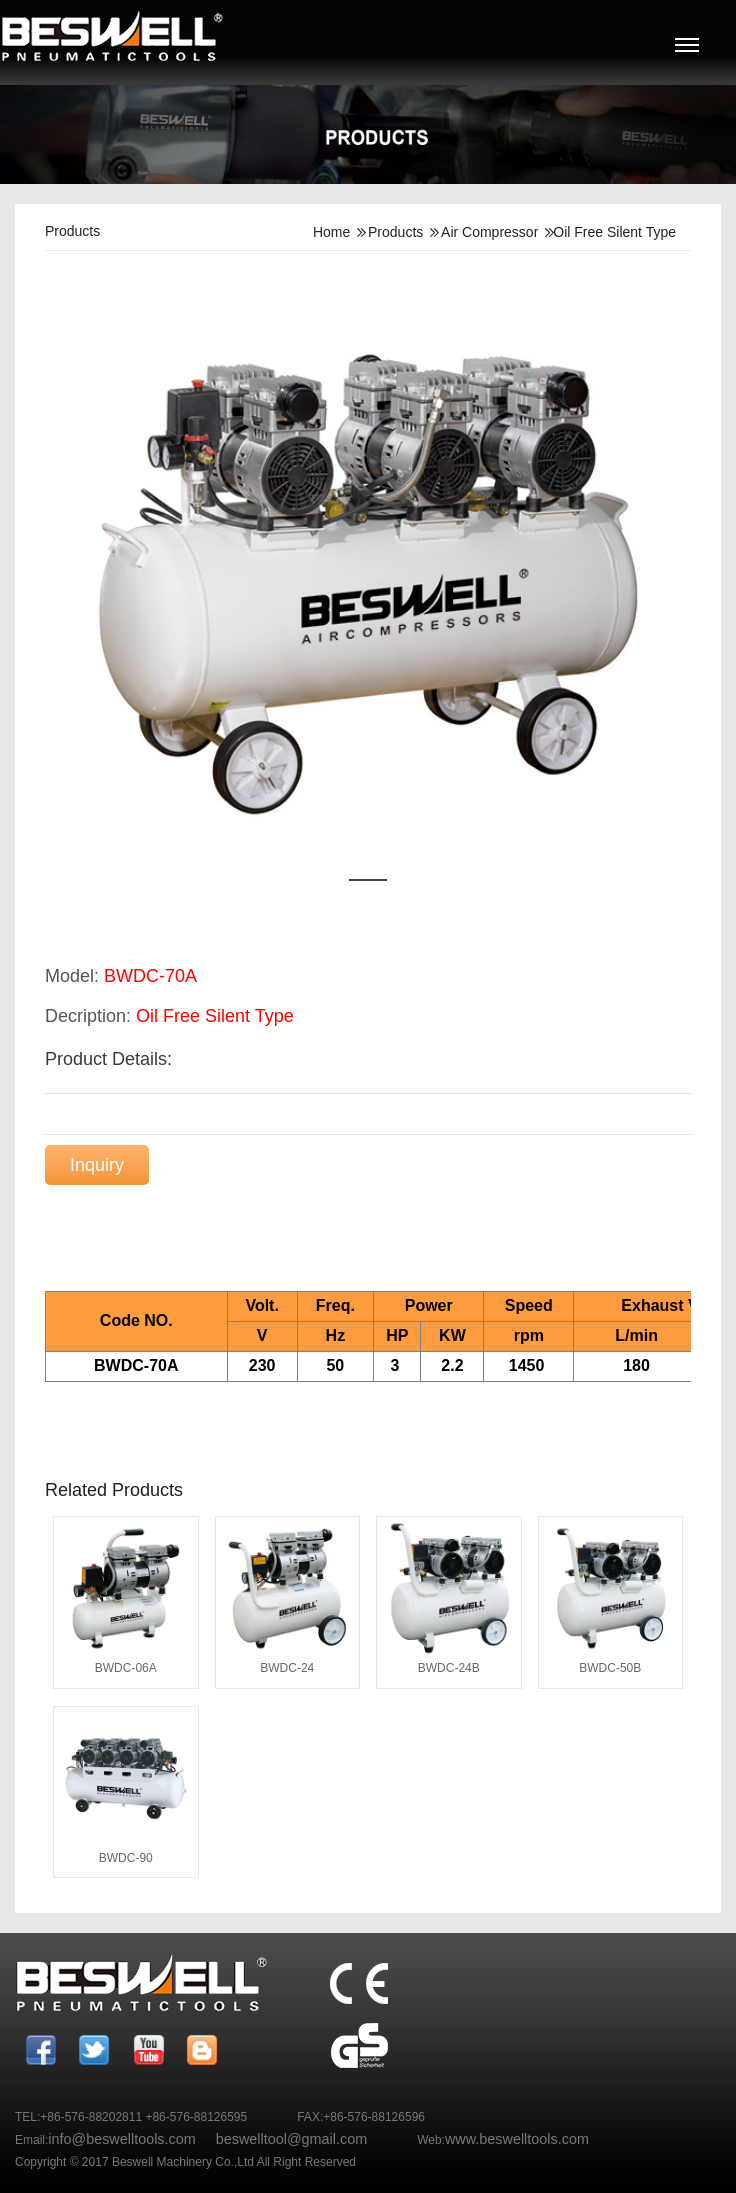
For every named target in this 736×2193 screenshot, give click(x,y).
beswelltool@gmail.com (291, 2139)
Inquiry (97, 1165)
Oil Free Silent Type (614, 232)
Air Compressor (489, 232)
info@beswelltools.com (121, 2139)
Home (331, 232)
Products (395, 232)
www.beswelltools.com (517, 2139)
